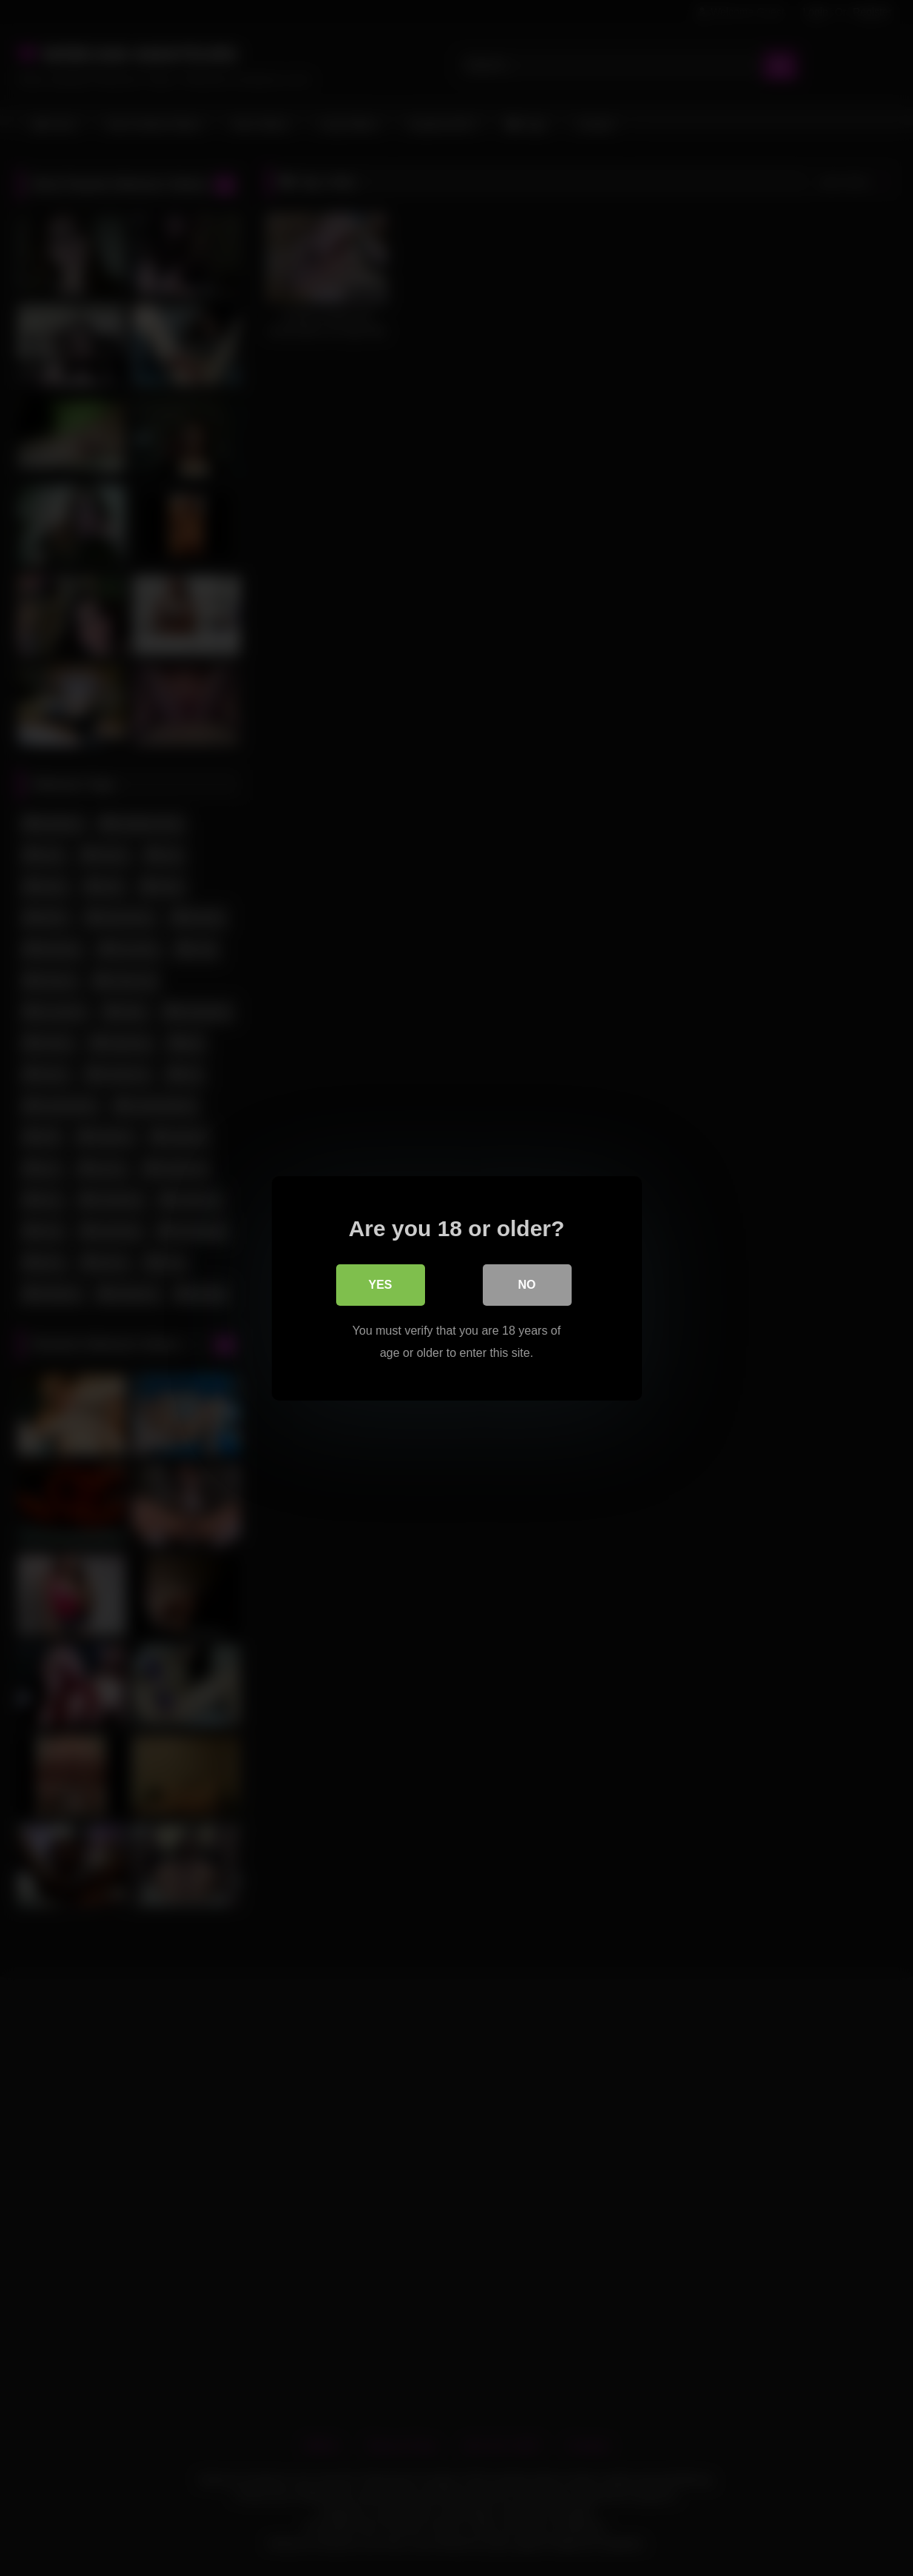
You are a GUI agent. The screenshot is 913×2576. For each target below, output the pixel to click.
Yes (380, 1284)
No (527, 1284)
